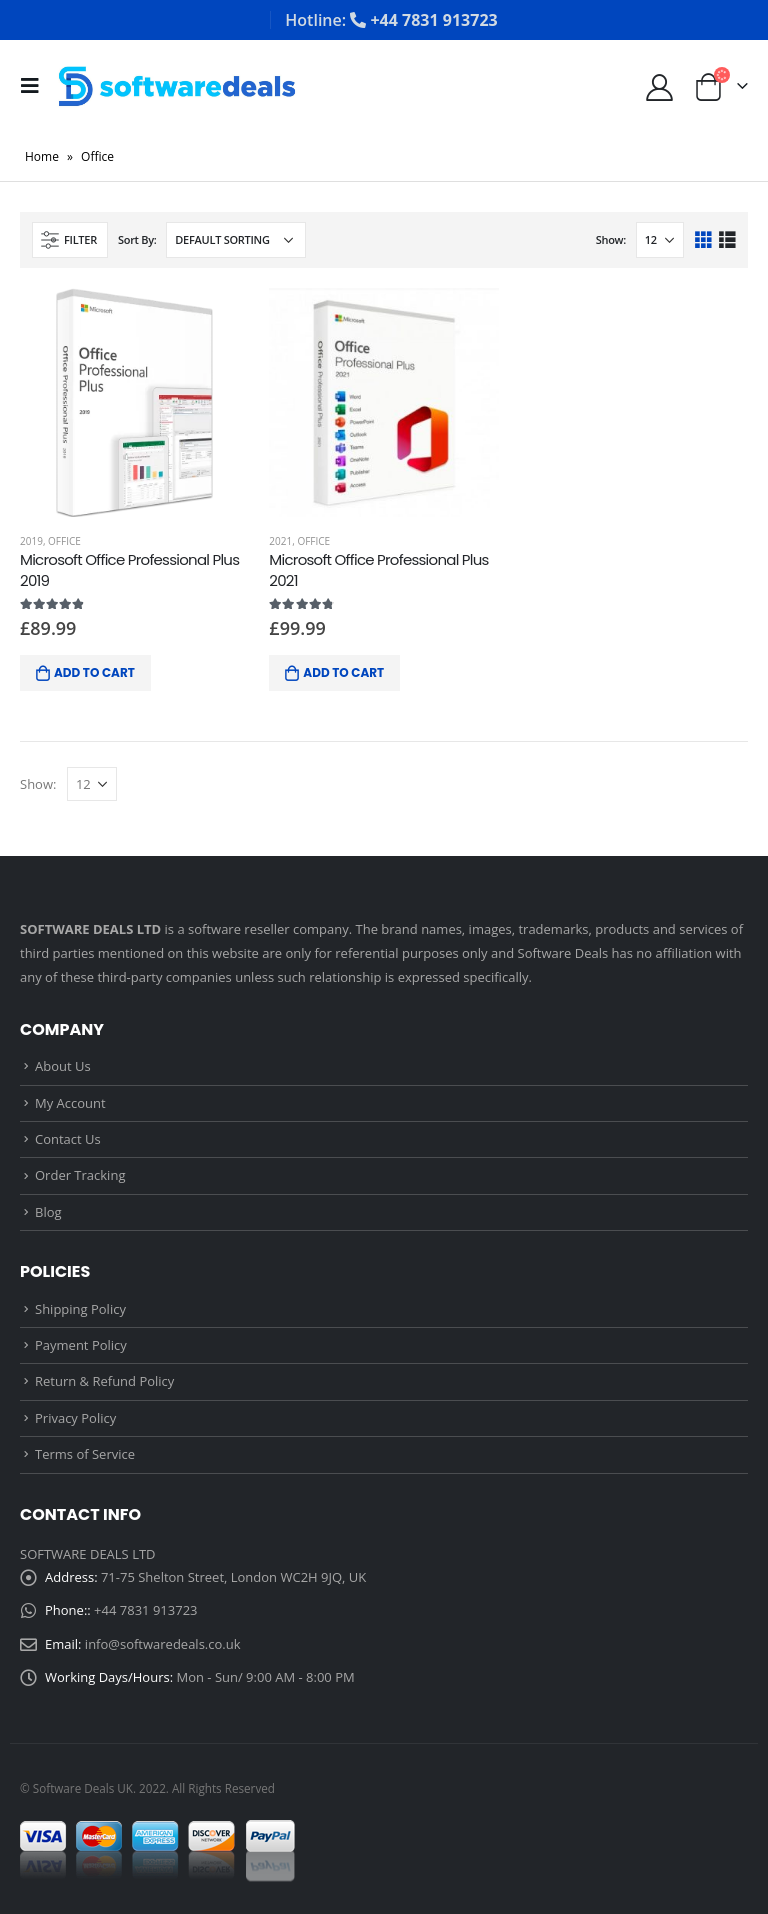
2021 (280, 541)
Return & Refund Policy (104, 1381)
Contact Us (68, 1139)
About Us (63, 1066)
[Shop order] (236, 240)
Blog (48, 1212)
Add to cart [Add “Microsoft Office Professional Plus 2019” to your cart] (94, 672)
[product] (134, 402)
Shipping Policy (80, 1309)
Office (64, 541)
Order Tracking (80, 1175)
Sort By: (137, 239)
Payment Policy (81, 1345)
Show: (611, 239)
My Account (70, 1103)
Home (42, 156)
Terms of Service (85, 1454)
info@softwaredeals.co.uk (163, 1644)
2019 (31, 541)
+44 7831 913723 (145, 1610)
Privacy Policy (75, 1418)
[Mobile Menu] (36, 86)
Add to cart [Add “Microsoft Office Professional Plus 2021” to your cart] (343, 672)
